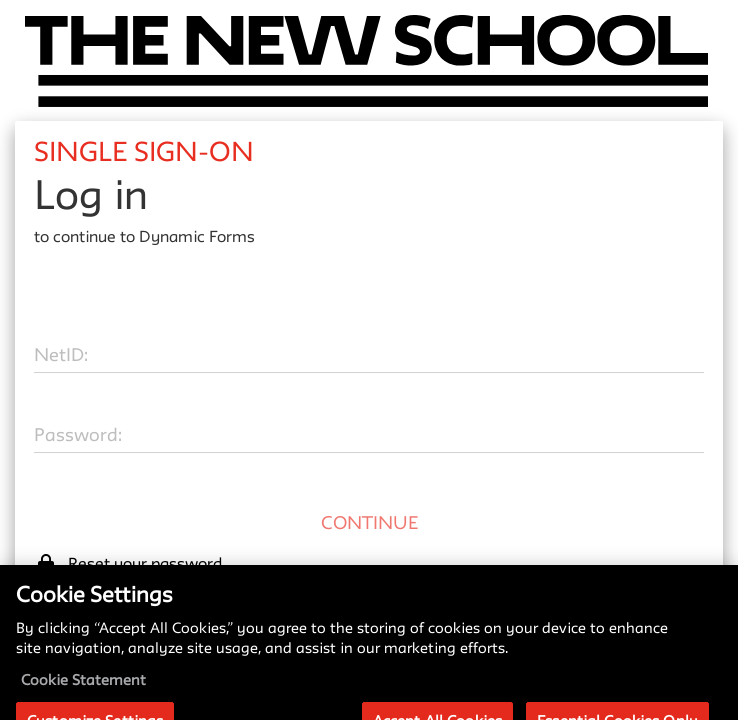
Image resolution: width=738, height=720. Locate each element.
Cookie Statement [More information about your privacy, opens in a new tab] (83, 692)
